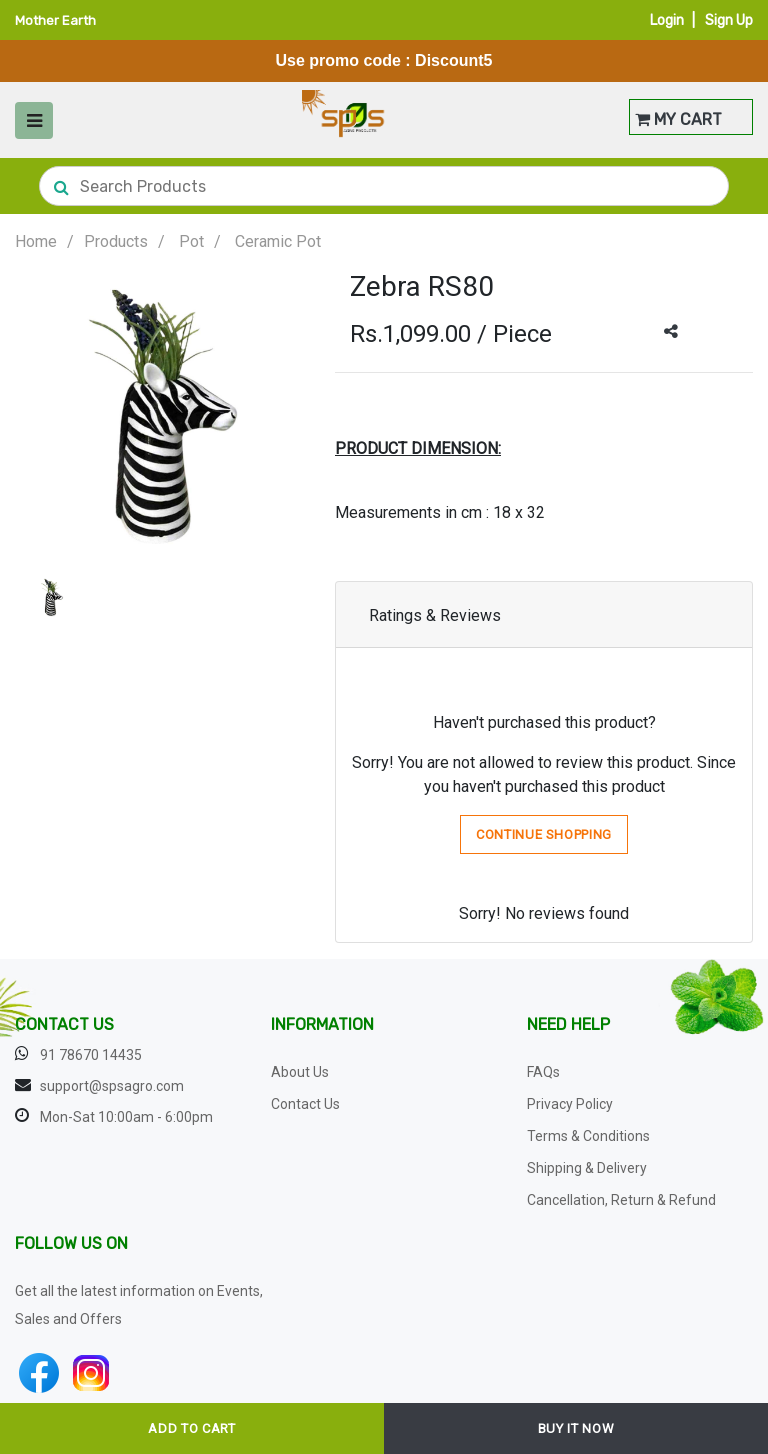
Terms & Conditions (588, 1136)
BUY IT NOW (576, 1428)
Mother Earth (55, 20)
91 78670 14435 (91, 1055)
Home (36, 241)
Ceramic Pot (278, 241)
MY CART (678, 119)
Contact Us (305, 1104)
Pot (191, 241)
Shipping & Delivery (587, 1168)
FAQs (543, 1072)
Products (116, 241)
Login (667, 20)
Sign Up (729, 20)
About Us (300, 1072)
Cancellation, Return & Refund (621, 1200)
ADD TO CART (191, 1428)
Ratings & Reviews (435, 615)
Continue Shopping (544, 834)
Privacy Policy (570, 1104)
